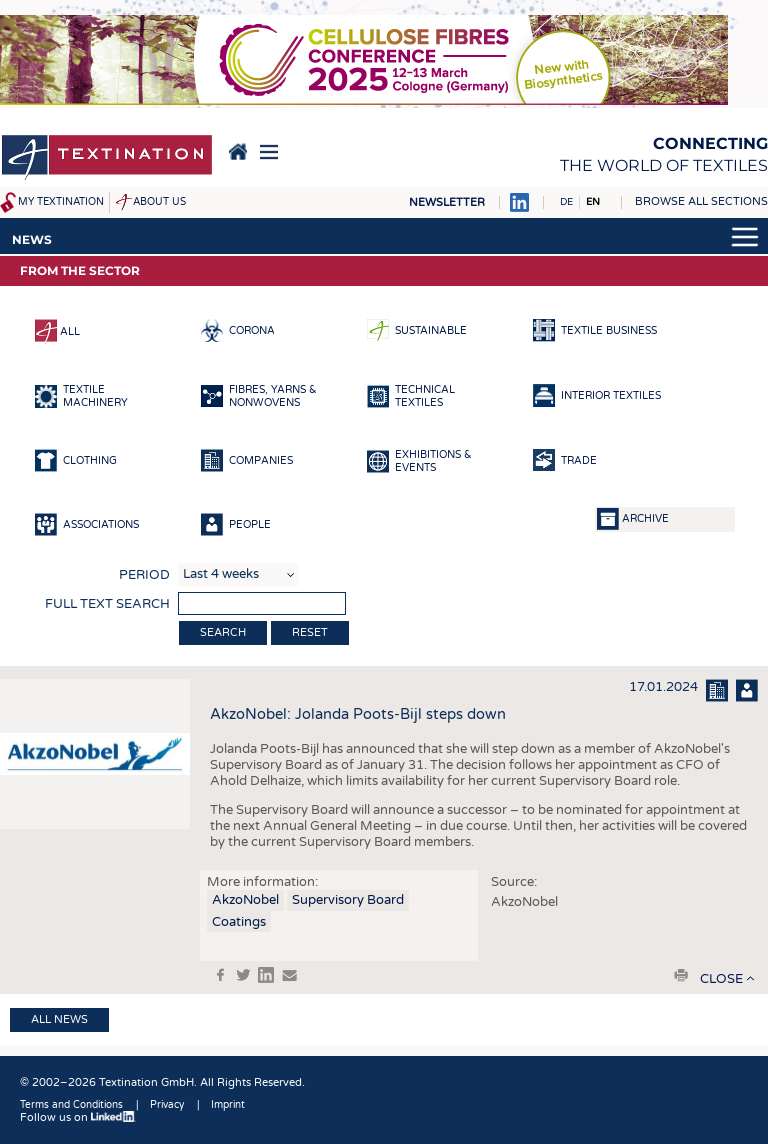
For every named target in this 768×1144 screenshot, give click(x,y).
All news (59, 1019)
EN (593, 202)
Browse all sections (701, 201)
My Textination (61, 202)
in (266, 975)
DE (566, 202)
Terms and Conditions (71, 1105)
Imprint (228, 1105)
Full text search (107, 604)
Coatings (239, 922)
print (681, 975)
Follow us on (78, 1117)
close (721, 979)
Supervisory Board (348, 900)
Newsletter (447, 202)
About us (159, 202)
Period (144, 575)
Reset (310, 632)
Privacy (167, 1105)
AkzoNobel (245, 900)
